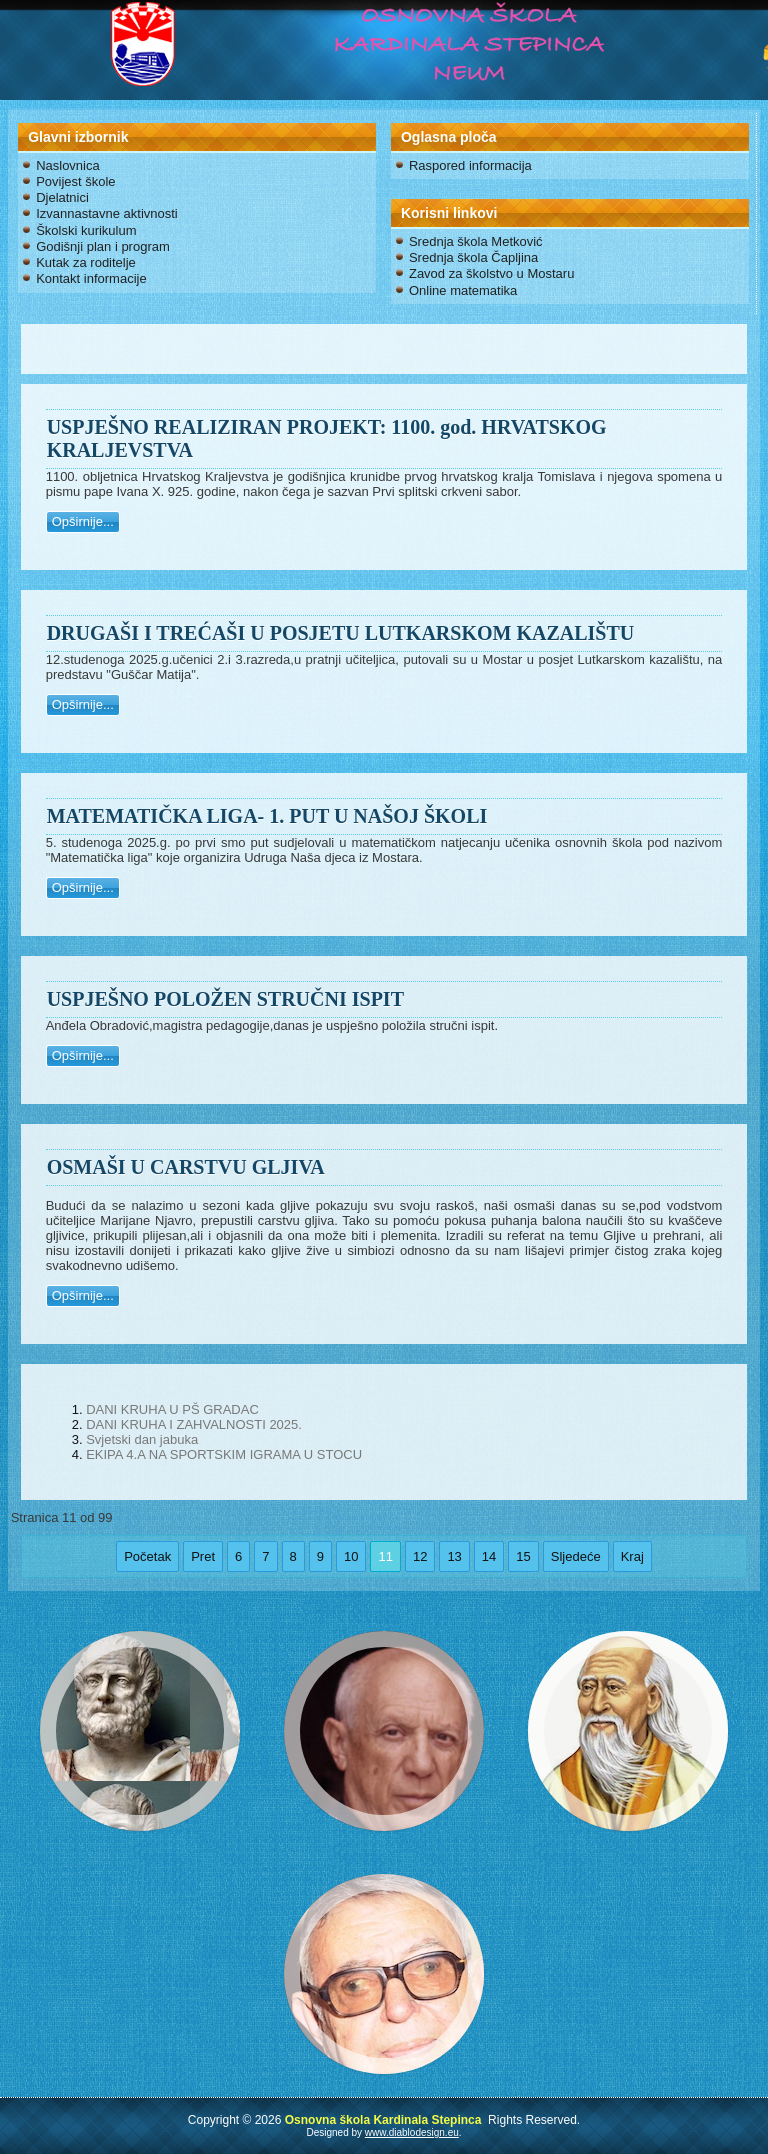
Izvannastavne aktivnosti (107, 213)
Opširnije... (83, 521)
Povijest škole (75, 181)
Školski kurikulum (86, 230)
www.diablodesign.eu (412, 2132)
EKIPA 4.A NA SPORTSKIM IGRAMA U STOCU (224, 1454)
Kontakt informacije (91, 278)
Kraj (632, 1556)
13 (454, 1556)
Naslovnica (68, 165)
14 (489, 1556)
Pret (203, 1556)
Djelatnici (62, 197)
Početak (147, 1556)
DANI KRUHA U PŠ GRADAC (172, 1409)
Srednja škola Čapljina (473, 257)
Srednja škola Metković (476, 241)
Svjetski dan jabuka (142, 1439)
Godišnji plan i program (103, 246)
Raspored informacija (470, 165)
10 (351, 1556)
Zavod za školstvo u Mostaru (491, 273)
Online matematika (463, 290)
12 (420, 1556)
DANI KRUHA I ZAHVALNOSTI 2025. (194, 1424)
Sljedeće (576, 1556)
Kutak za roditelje (86, 262)
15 (523, 1556)
